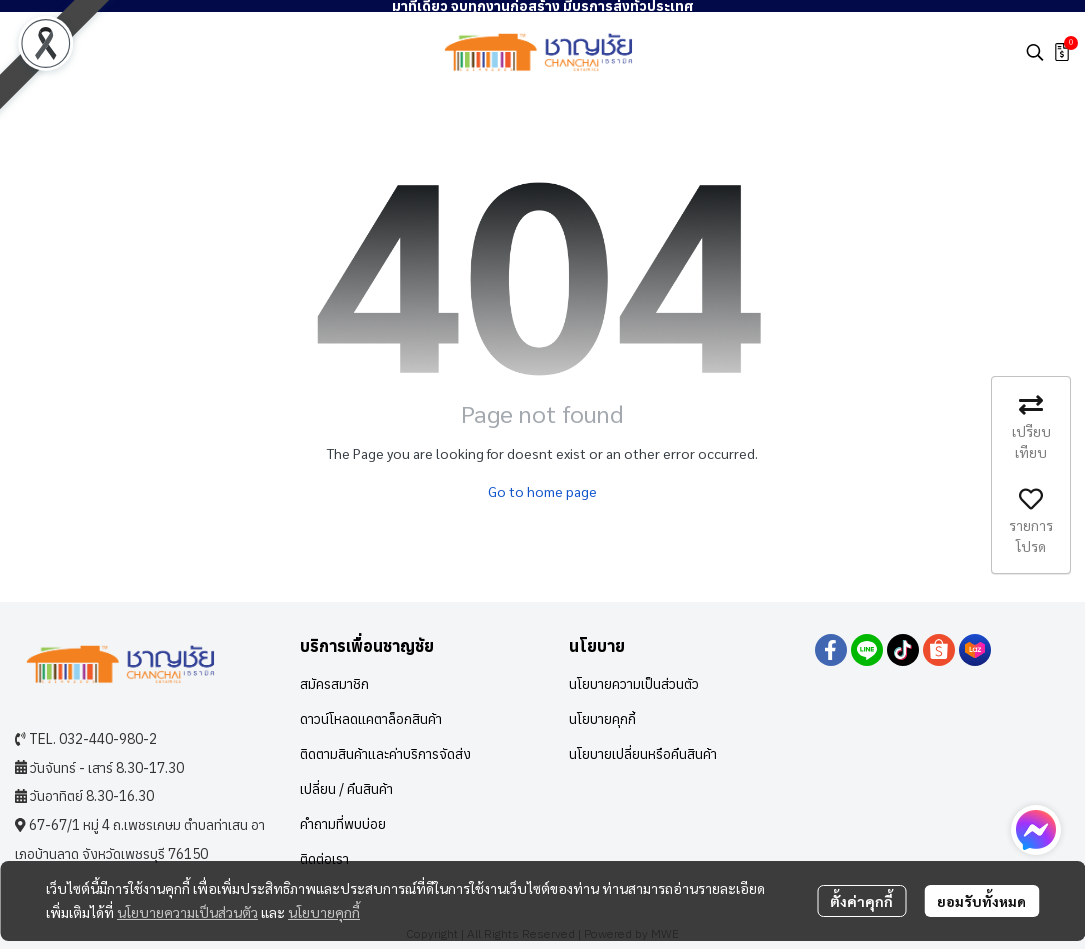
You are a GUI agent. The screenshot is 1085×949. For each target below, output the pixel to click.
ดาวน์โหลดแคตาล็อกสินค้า (371, 719)
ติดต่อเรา (324, 859)
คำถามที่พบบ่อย (343, 824)
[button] (1035, 52)
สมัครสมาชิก (334, 684)
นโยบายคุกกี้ (324, 912)
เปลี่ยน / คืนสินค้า (346, 789)
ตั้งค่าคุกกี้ (861, 901)
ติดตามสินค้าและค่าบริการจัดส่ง (385, 754)
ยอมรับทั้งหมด (981, 901)
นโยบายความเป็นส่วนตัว (187, 912)
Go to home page (542, 491)
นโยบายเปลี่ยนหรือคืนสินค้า (643, 754)
